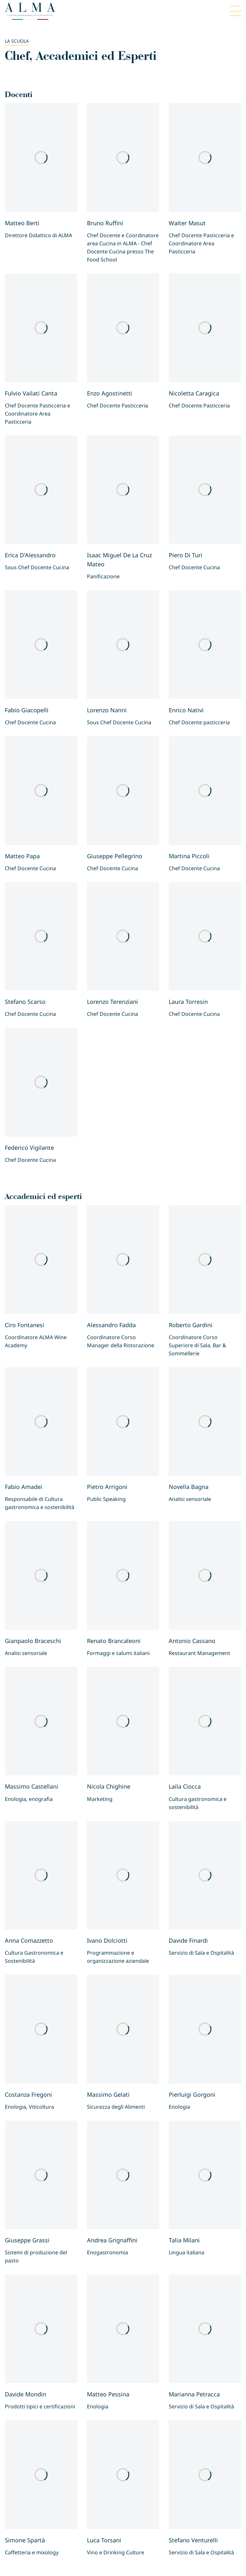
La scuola (17, 41)
